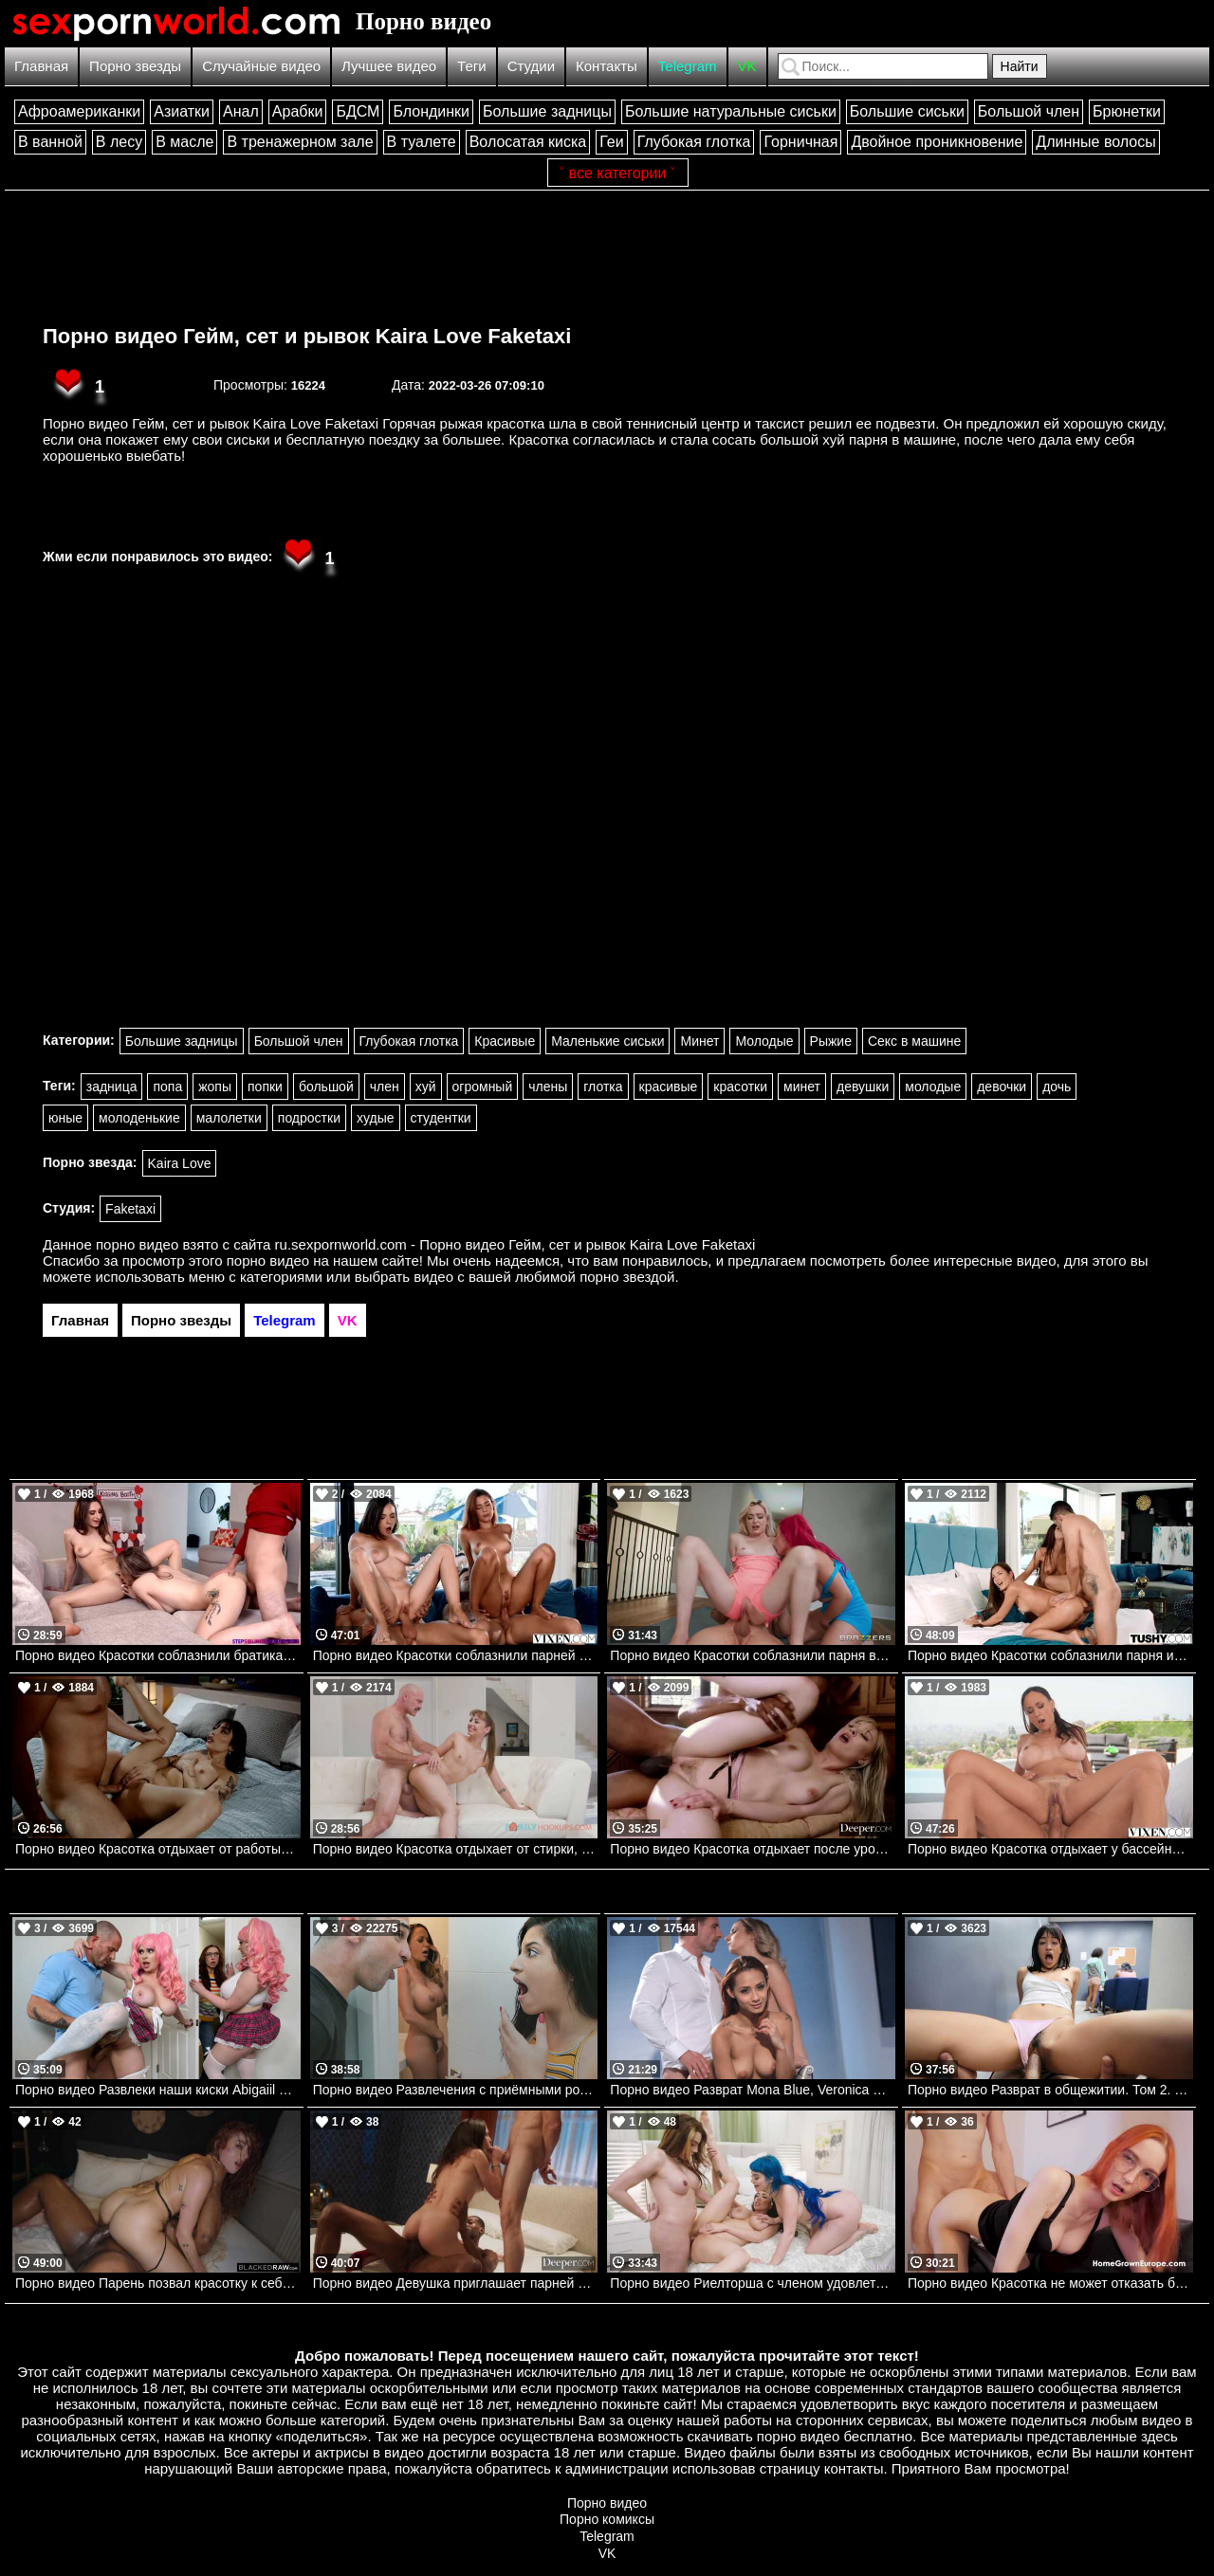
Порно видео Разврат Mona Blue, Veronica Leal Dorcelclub (752, 2089)
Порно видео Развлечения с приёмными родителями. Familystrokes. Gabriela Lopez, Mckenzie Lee (455, 2089)
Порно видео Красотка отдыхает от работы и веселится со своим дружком (158, 1848)
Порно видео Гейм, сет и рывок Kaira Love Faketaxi (307, 336)
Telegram (687, 66)
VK (747, 66)
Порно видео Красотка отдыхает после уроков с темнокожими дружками (752, 1848)
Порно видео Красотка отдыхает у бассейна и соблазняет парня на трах (1050, 1848)
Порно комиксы (607, 2519)
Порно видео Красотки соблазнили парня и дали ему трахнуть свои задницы (1050, 1655)
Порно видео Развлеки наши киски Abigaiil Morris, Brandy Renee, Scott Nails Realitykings (158, 2089)
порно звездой (626, 1277)
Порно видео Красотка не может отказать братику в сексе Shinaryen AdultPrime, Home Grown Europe (1050, 2283)
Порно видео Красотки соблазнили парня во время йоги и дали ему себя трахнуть (752, 1655)
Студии (531, 66)
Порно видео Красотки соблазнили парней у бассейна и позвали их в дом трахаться (455, 1655)
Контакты (606, 66)
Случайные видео (261, 66)
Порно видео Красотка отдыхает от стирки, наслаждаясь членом (455, 1848)
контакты (854, 2468)
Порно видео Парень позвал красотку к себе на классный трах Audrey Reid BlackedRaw (158, 2283)
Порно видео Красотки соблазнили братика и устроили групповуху (158, 1655)
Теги (472, 66)
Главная (41, 66)
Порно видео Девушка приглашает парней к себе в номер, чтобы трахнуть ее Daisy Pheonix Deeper (455, 2283)
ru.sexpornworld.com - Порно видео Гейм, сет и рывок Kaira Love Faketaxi (515, 1244)
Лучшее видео (388, 66)
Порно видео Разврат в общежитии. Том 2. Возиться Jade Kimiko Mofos (1050, 2089)
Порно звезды (135, 66)
